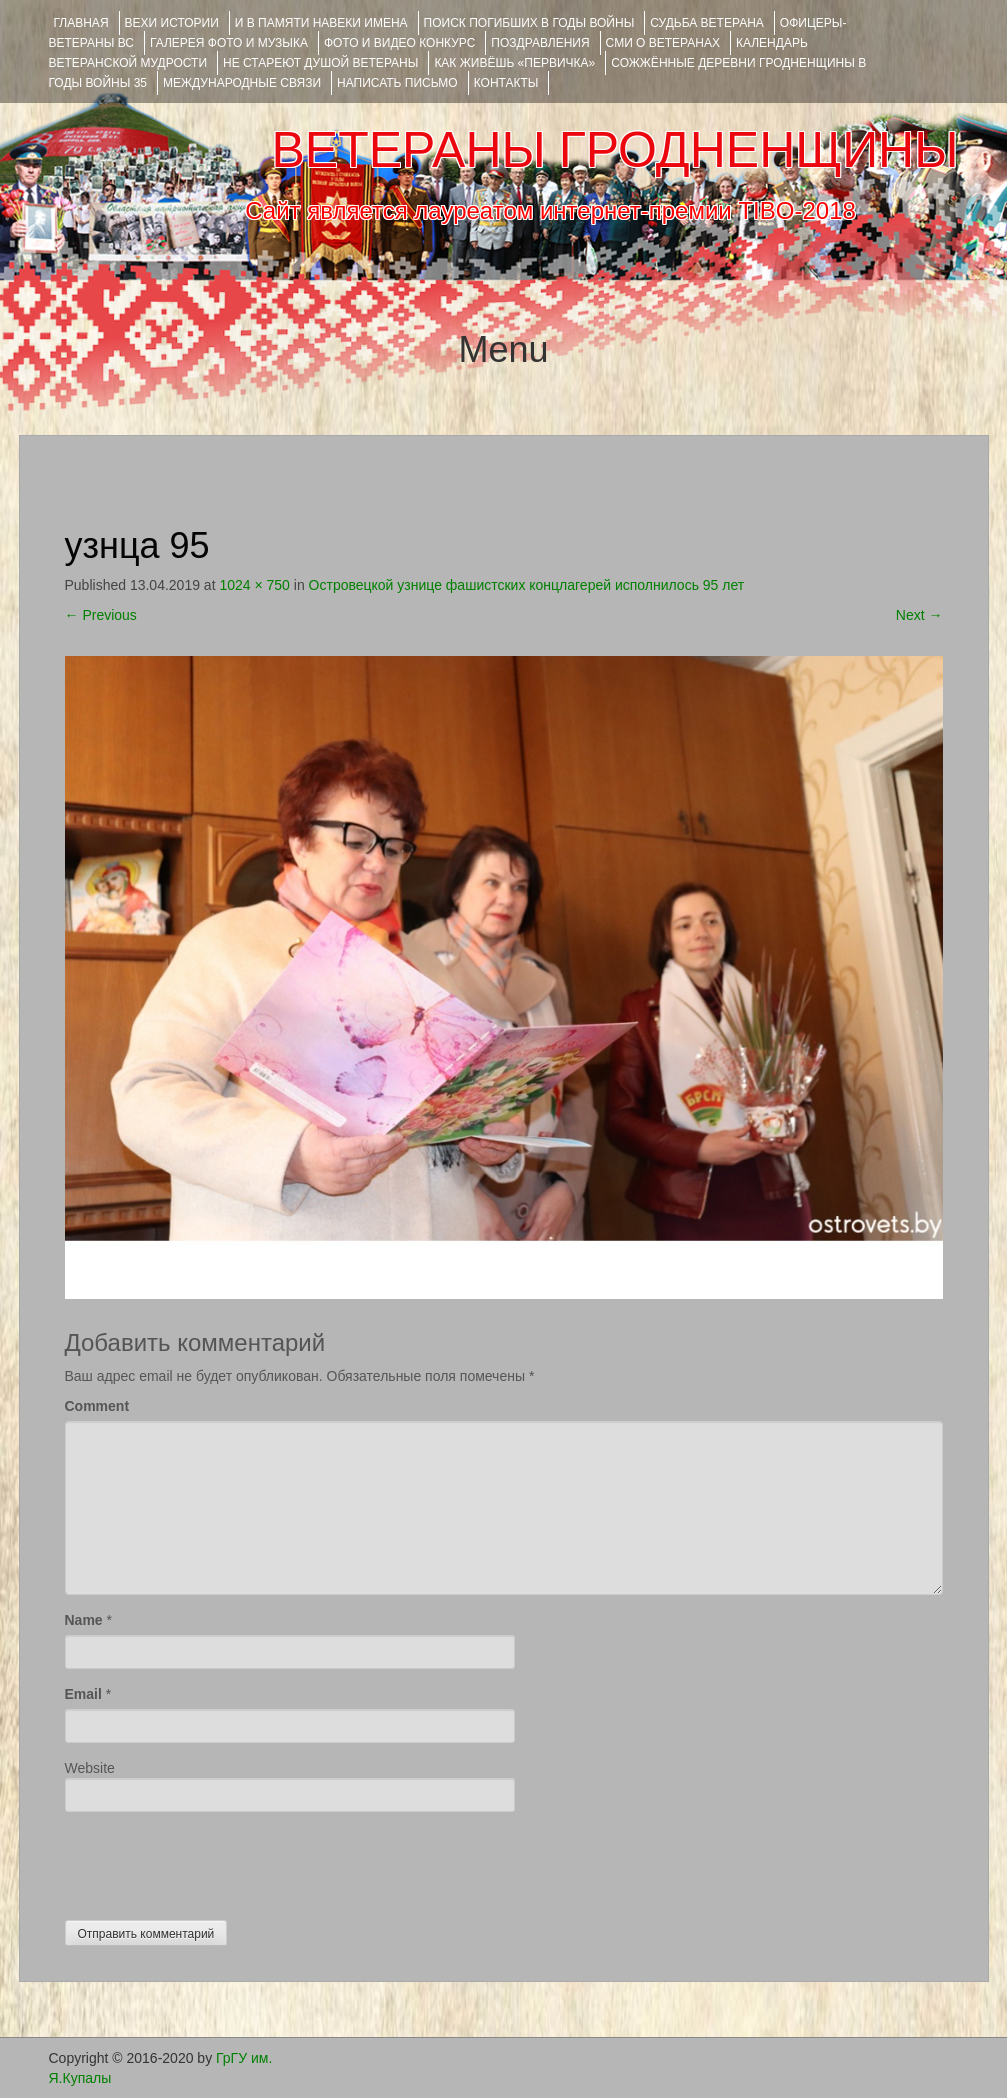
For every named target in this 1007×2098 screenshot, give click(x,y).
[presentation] (217, 1861)
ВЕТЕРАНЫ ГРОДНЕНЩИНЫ (614, 150)
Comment (97, 1406)
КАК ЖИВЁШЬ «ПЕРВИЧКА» (514, 63)
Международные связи (242, 83)
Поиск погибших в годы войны (529, 23)
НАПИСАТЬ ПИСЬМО (397, 83)
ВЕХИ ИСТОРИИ (172, 23)
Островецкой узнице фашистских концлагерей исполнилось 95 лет (527, 585)
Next (919, 615)
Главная (81, 23)
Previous (101, 615)
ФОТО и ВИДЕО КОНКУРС (399, 43)
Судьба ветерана (707, 23)
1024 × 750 (254, 585)
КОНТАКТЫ (506, 83)
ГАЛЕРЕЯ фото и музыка (229, 43)
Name (84, 1620)
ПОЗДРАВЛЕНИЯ (540, 43)
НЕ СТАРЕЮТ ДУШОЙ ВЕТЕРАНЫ (320, 63)
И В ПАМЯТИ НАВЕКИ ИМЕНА (321, 23)
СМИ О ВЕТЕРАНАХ (663, 43)
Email (83, 1694)
